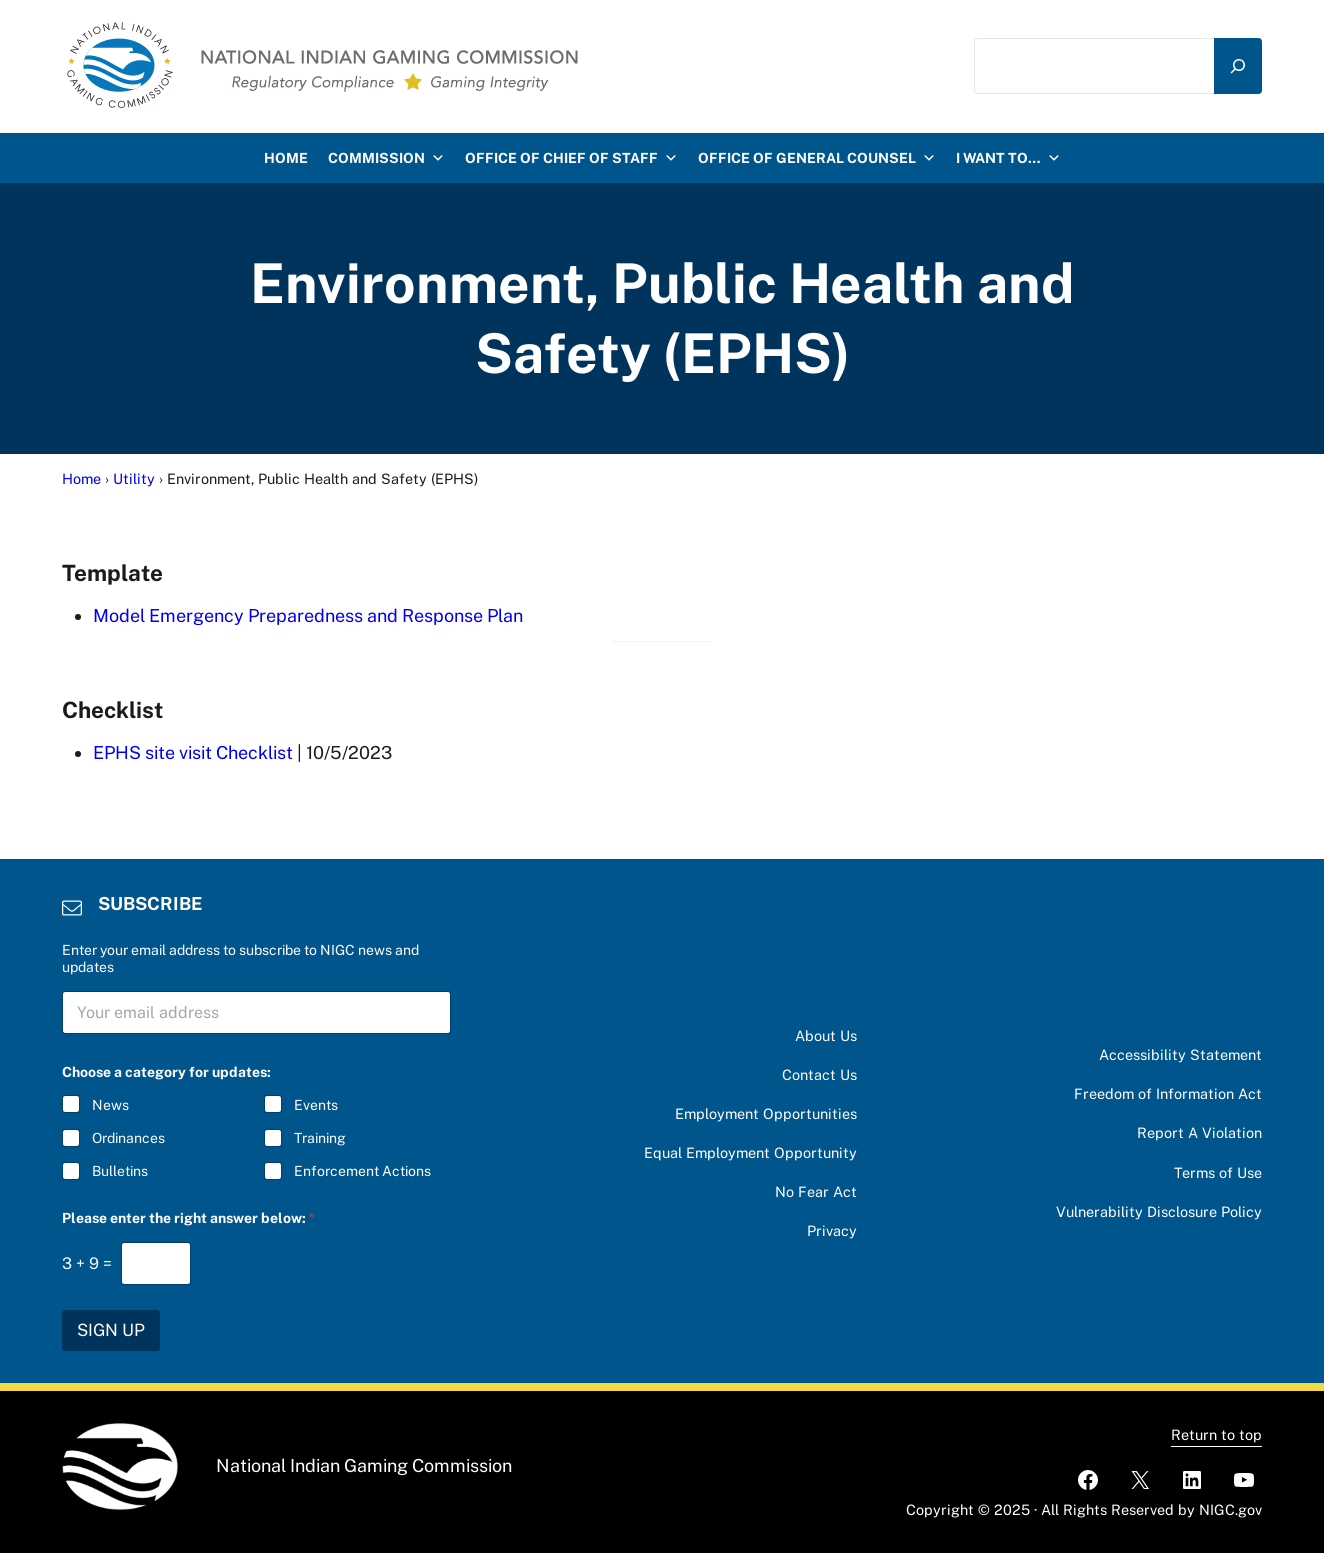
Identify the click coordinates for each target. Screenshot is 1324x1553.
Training (320, 1138)
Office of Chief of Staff (571, 158)
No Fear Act (816, 1191)
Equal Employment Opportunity (750, 1152)
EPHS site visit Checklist (193, 752)
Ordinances (128, 1138)
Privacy (832, 1230)
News (110, 1105)
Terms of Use (1218, 1172)
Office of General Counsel (817, 158)
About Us (826, 1035)
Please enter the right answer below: (188, 1218)
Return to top (1216, 1434)
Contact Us (819, 1074)
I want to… (1008, 158)
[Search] (1238, 65)
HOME (286, 158)
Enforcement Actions (362, 1171)
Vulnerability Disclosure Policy (1159, 1211)
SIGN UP (111, 1330)
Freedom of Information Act (1168, 1093)
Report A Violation (1199, 1132)
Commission (386, 158)
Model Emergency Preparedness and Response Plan (308, 615)
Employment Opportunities (766, 1113)
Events (316, 1105)
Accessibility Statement (1180, 1054)
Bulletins (120, 1171)
